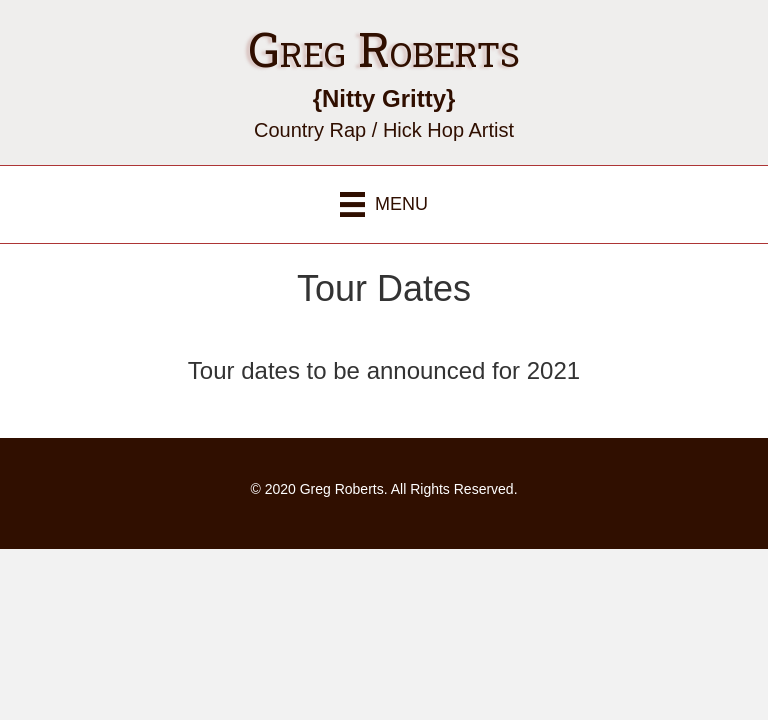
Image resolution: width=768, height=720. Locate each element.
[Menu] (384, 204)
